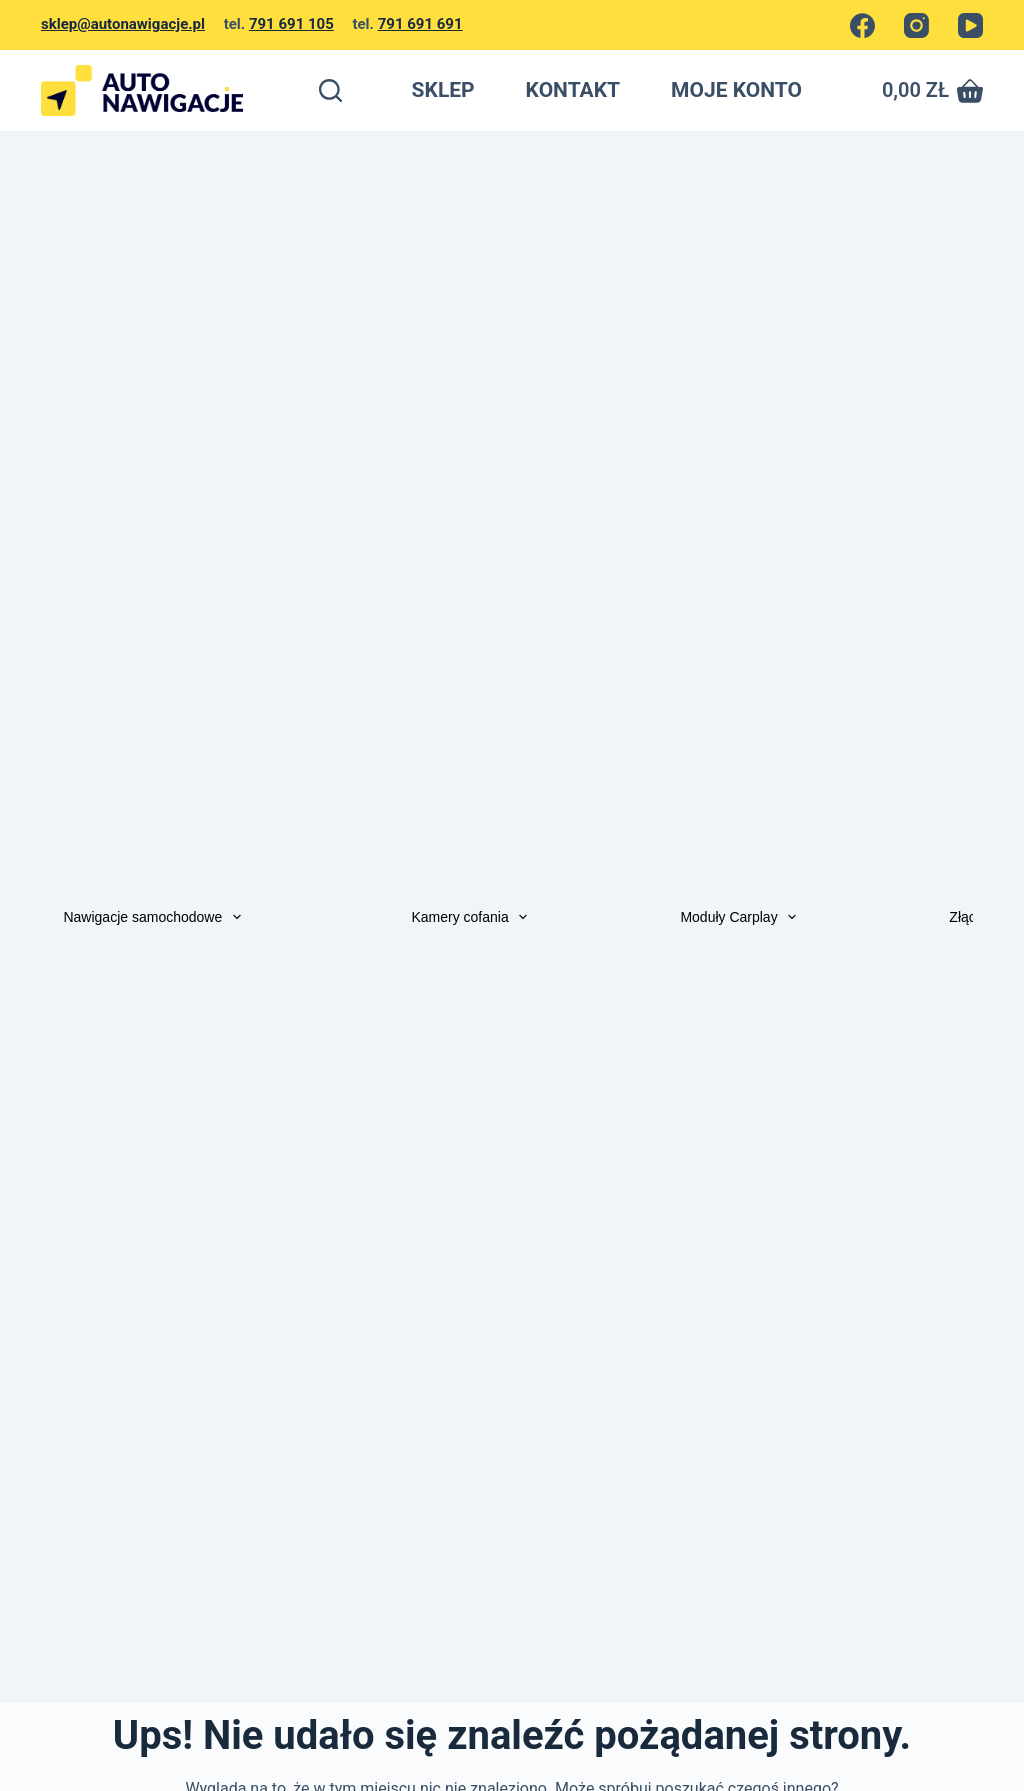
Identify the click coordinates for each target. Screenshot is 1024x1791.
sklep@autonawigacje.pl (123, 24)
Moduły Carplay (742, 917)
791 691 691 (420, 24)
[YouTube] (970, 25)
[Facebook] (862, 25)
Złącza (969, 917)
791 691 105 (291, 24)
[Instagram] (916, 25)
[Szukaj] (330, 90)
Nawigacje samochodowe (156, 917)
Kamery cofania (473, 917)
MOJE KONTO (736, 90)
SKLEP (443, 90)
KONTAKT (573, 90)
